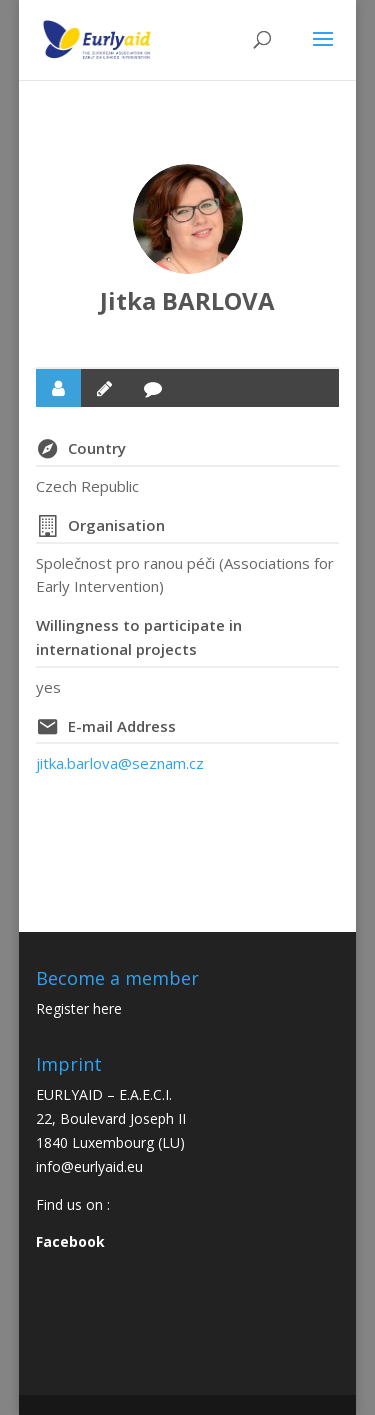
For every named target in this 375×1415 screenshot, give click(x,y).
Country (97, 448)
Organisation (116, 525)
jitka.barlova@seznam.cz (120, 763)
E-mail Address (122, 726)
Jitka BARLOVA (187, 300)
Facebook (70, 1241)
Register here (79, 1008)
